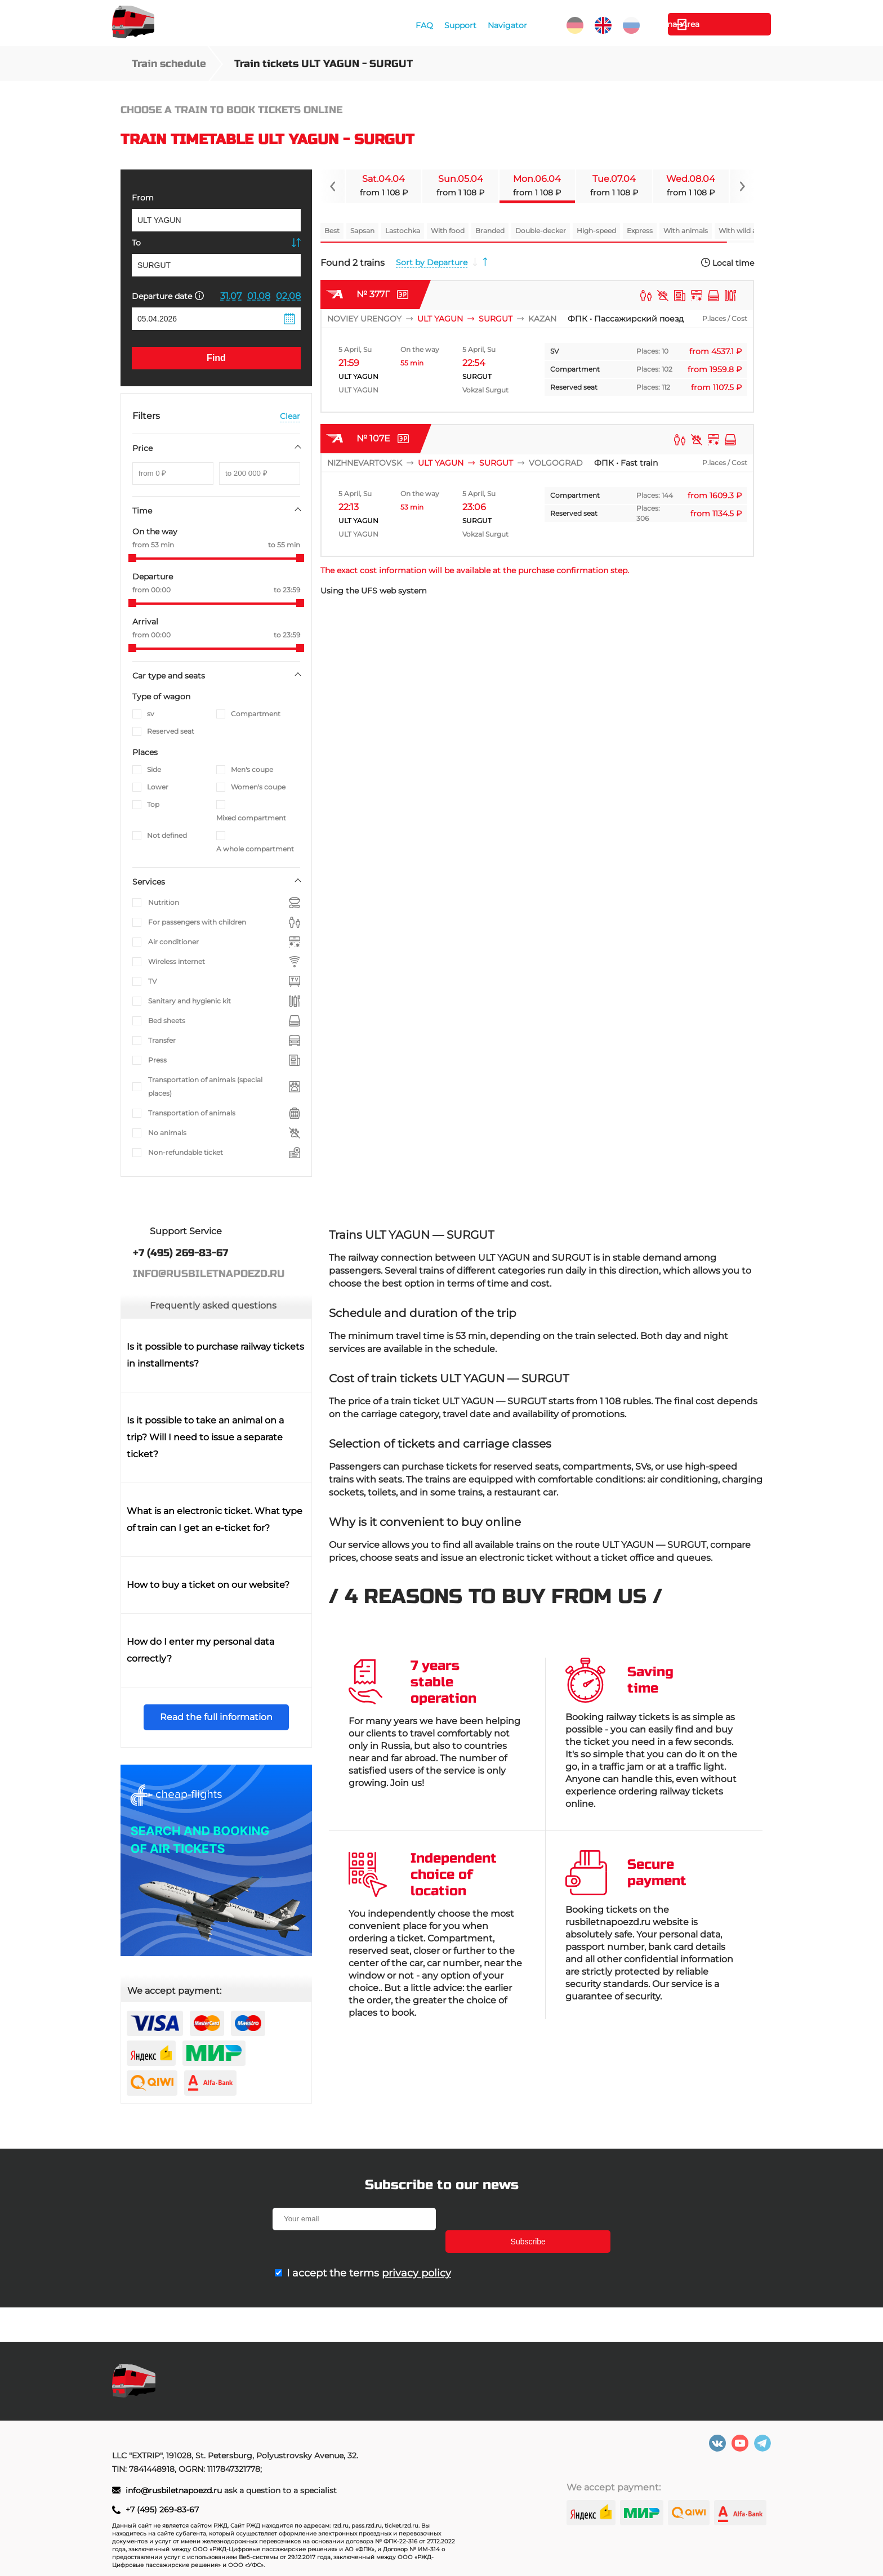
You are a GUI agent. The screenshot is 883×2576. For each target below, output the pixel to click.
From (143, 198)
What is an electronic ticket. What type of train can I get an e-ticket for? (214, 1519)
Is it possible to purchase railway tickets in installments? (215, 1355)
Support (459, 25)
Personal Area (718, 24)
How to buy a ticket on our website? (208, 1584)
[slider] (132, 558)
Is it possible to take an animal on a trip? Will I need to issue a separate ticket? (205, 1437)
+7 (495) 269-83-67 (162, 2509)
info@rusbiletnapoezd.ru (175, 2490)
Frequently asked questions (213, 1305)
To (136, 243)
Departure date (168, 296)
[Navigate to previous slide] (332, 186)
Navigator (506, 25)
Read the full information (216, 1717)
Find (216, 358)
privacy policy (416, 2250)
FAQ (423, 25)
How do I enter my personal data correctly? (200, 1650)
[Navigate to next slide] (741, 186)
